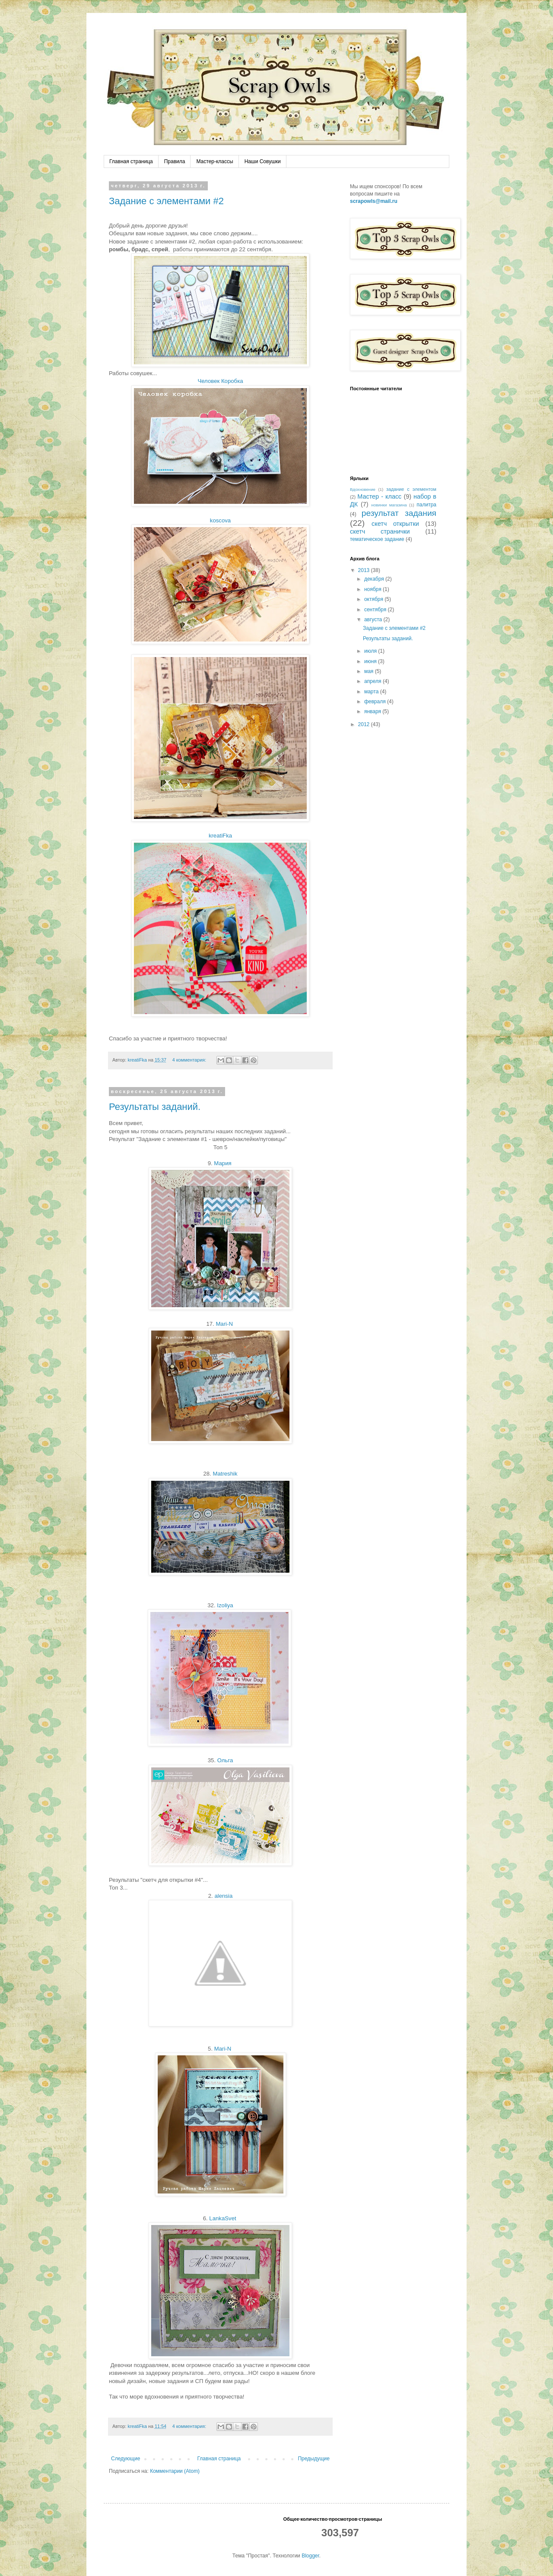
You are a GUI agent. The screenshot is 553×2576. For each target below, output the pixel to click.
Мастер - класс (379, 496)
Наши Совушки (263, 161)
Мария (222, 1163)
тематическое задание (377, 539)
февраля (375, 702)
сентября (376, 610)
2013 (364, 570)
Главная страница (131, 161)
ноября (373, 589)
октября (374, 599)
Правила (174, 161)
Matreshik (225, 1473)
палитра (426, 505)
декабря (374, 579)
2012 (364, 724)
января (373, 711)
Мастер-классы (214, 161)
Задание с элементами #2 (166, 201)
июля (371, 651)
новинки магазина (389, 505)
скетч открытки (395, 523)
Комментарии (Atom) (175, 2471)
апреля (373, 681)
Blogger (310, 2556)
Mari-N (224, 1324)
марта (372, 692)
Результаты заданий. (154, 1106)
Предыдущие (314, 2459)
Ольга (225, 1760)
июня (371, 661)
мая (369, 671)
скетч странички (380, 531)
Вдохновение (362, 489)
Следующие (125, 2459)
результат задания (399, 513)
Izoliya (225, 1605)
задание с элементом (411, 489)
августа (374, 619)
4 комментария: (189, 1059)
